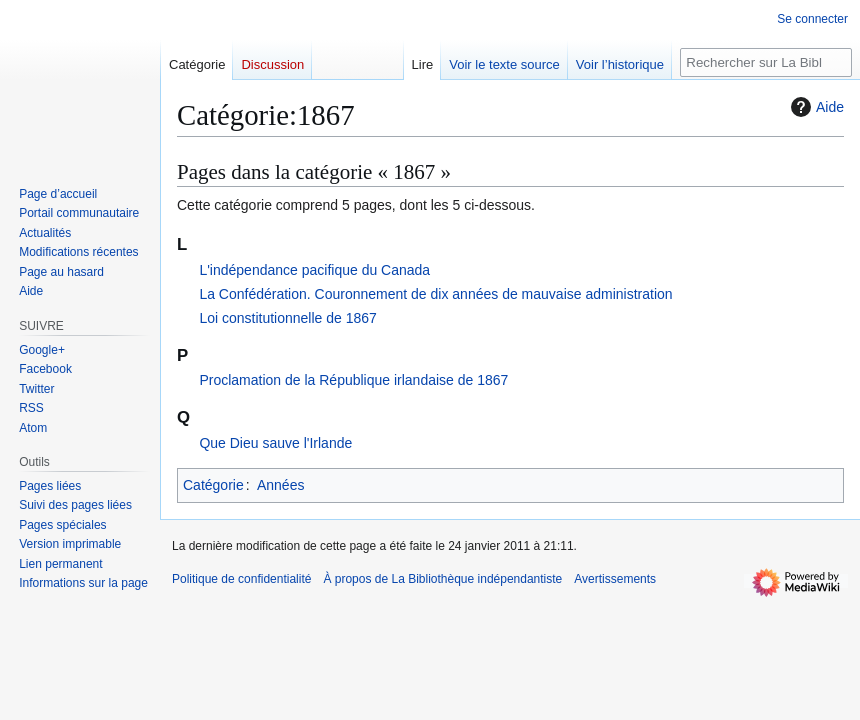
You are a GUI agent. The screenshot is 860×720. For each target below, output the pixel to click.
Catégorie (213, 485)
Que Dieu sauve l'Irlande (275, 443)
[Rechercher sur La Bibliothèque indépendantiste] (766, 62)
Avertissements (615, 579)
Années (280, 485)
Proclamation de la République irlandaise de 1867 (353, 380)
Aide (815, 107)
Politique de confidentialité (241, 579)
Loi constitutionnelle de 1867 (287, 318)
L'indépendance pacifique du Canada (314, 270)
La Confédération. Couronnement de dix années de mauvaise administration (435, 294)
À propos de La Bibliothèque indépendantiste (442, 579)
